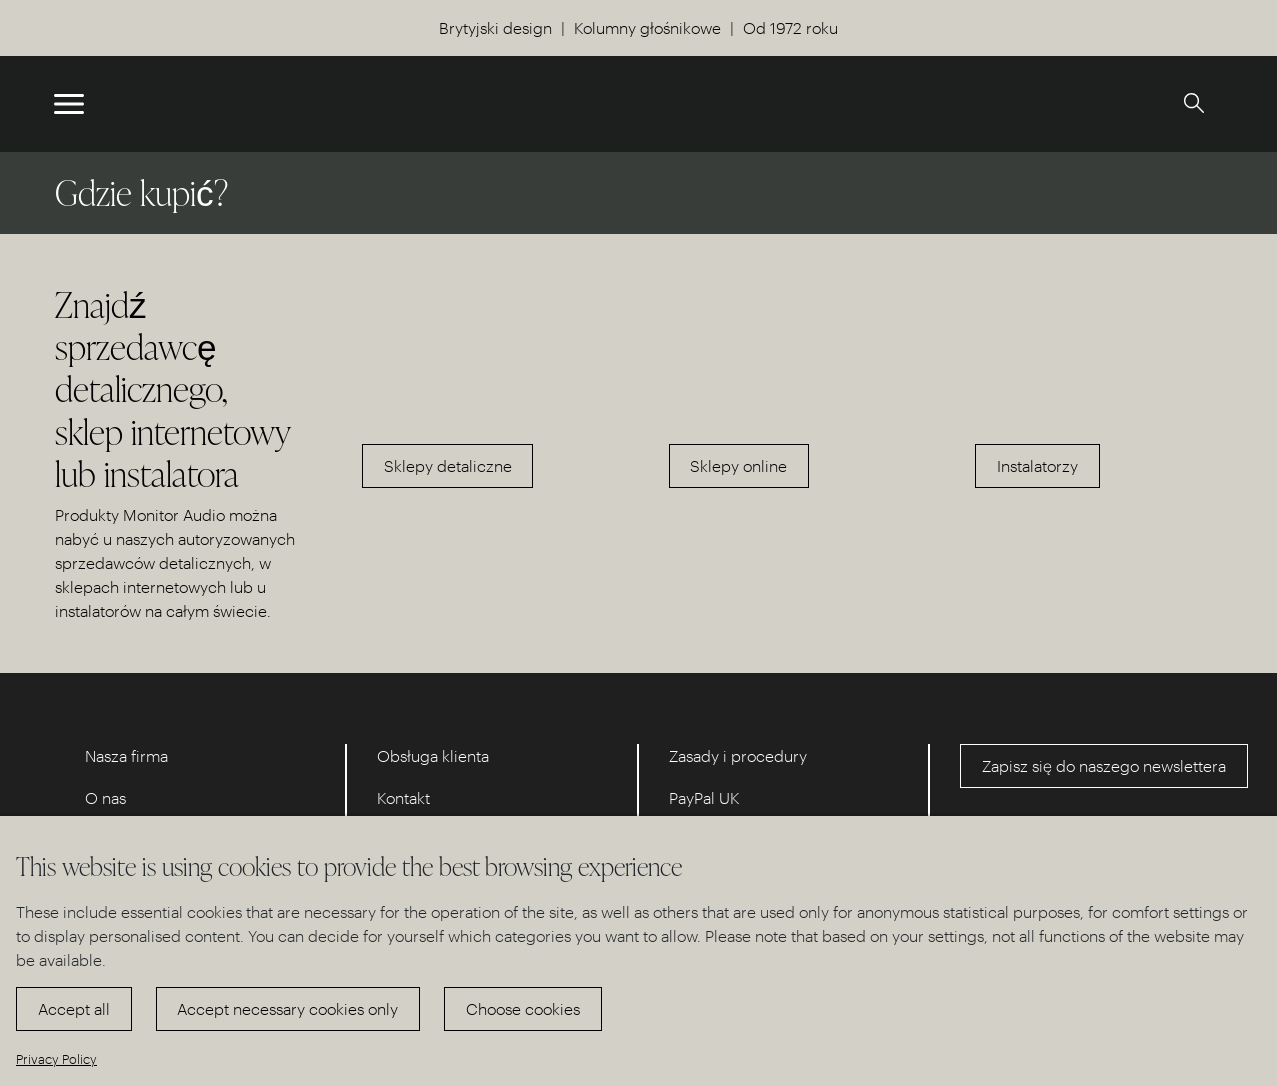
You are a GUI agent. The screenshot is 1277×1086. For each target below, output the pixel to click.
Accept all (74, 1008)
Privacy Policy (56, 1058)
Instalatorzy (1037, 465)
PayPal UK (704, 797)
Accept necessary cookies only (287, 1008)
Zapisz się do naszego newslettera (1104, 765)
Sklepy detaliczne (448, 465)
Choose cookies (523, 1008)
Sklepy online (738, 465)
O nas (105, 797)
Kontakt (403, 797)
